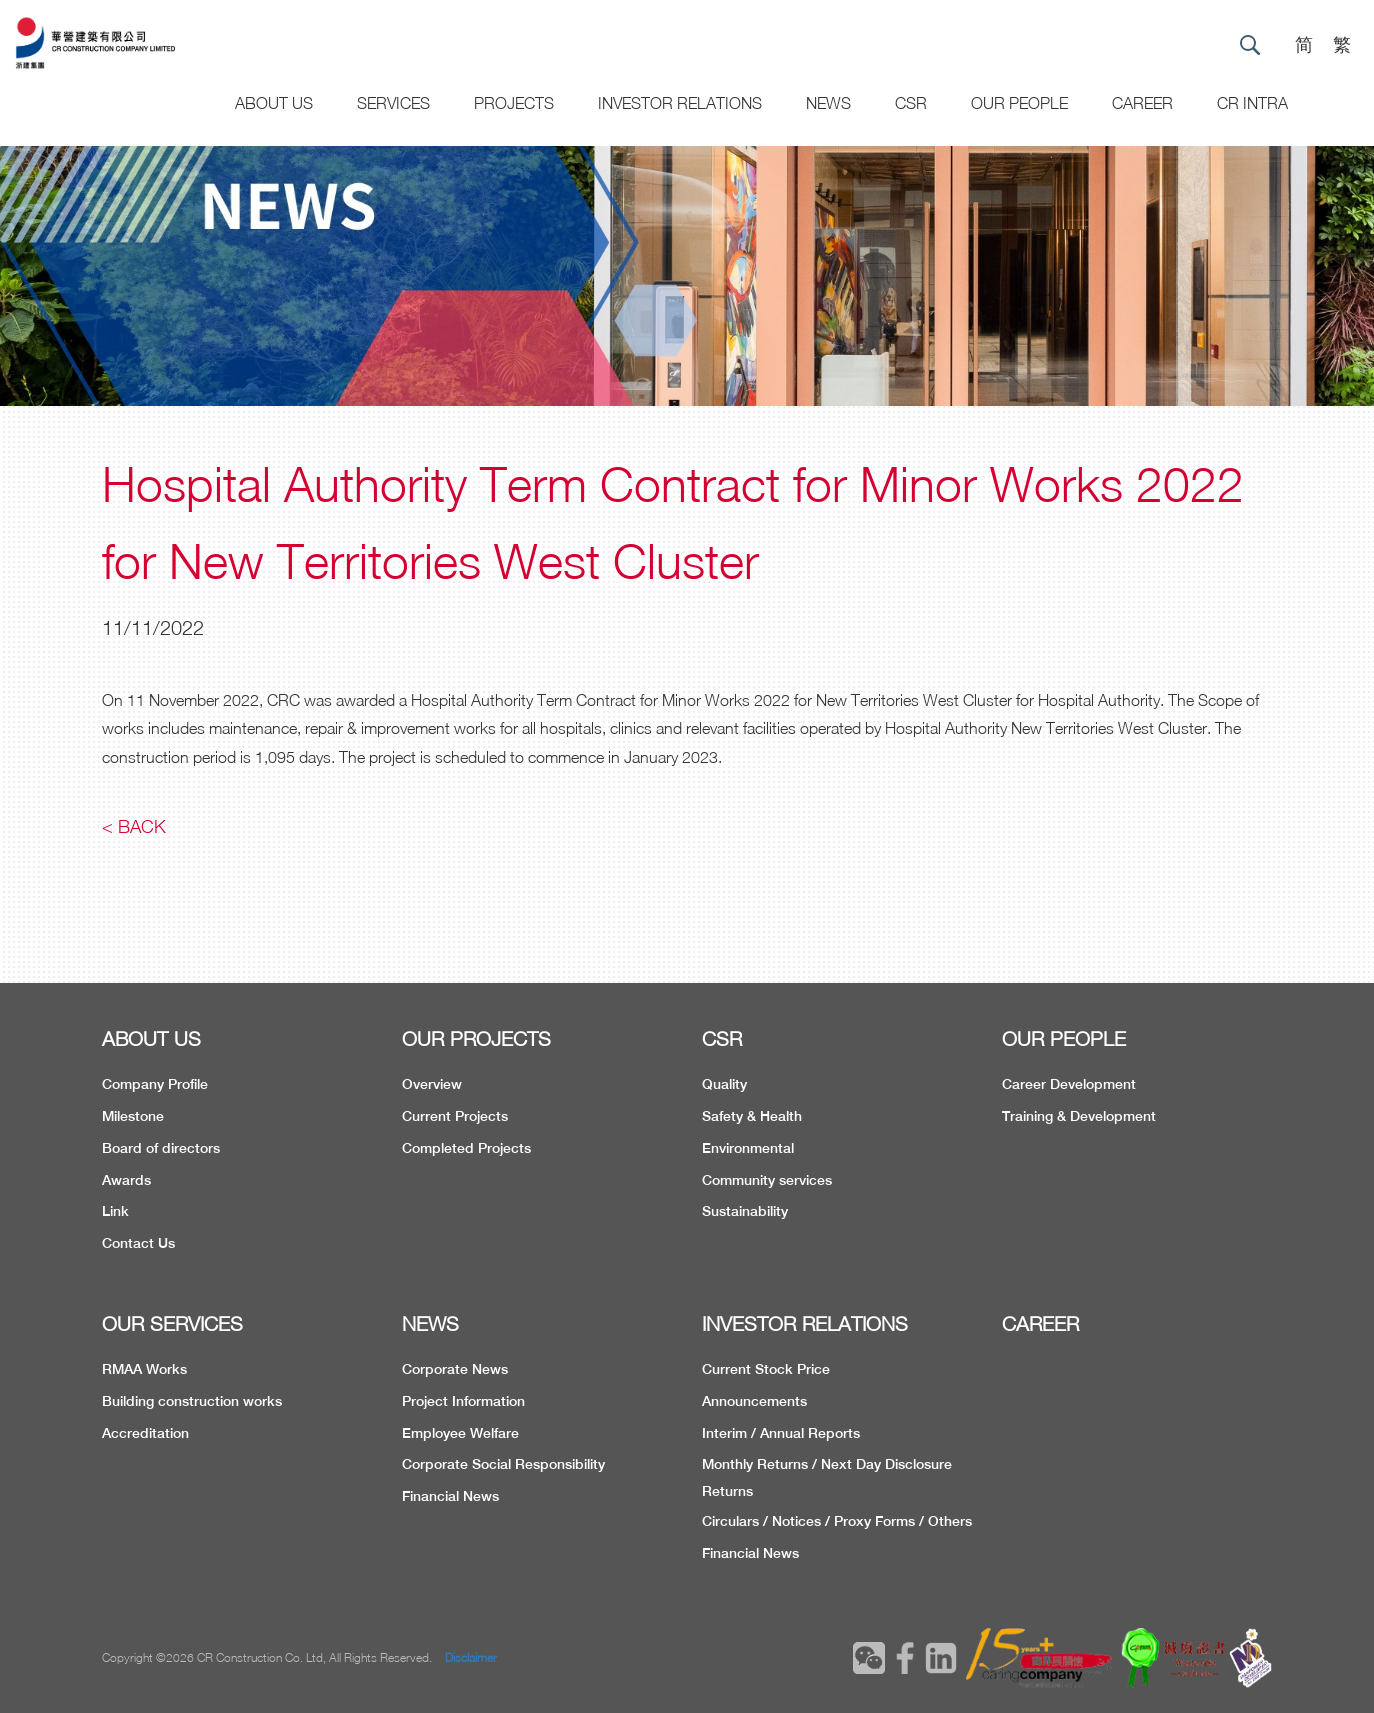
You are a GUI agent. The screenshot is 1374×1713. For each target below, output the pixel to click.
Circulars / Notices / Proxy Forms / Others (837, 1521)
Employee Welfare (460, 1433)
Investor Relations (680, 103)
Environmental (748, 1148)
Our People (1019, 103)
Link (115, 1211)
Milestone (133, 1116)
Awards (126, 1180)
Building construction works (192, 1401)
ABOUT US (151, 1038)
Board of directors (161, 1148)
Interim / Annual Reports (781, 1433)
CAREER (1142, 103)
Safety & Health (752, 1116)
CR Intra (1252, 103)
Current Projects (455, 1116)
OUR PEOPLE (1064, 1038)
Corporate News (455, 1369)
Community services (767, 1180)
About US (274, 103)
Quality (724, 1084)
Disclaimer (471, 1657)
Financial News (450, 1496)
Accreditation (145, 1433)
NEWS (430, 1323)
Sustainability (745, 1211)
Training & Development (1079, 1116)
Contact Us (138, 1243)
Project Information (463, 1401)
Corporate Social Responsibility (503, 1464)
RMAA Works (144, 1369)
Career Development (1069, 1084)
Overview (432, 1084)
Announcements (754, 1401)
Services (393, 103)
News (828, 103)
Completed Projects (466, 1148)
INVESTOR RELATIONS (805, 1323)
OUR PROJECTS (476, 1038)
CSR (911, 103)
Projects (514, 103)
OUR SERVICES (172, 1323)
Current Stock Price (766, 1369)
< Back (134, 826)
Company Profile (155, 1084)
